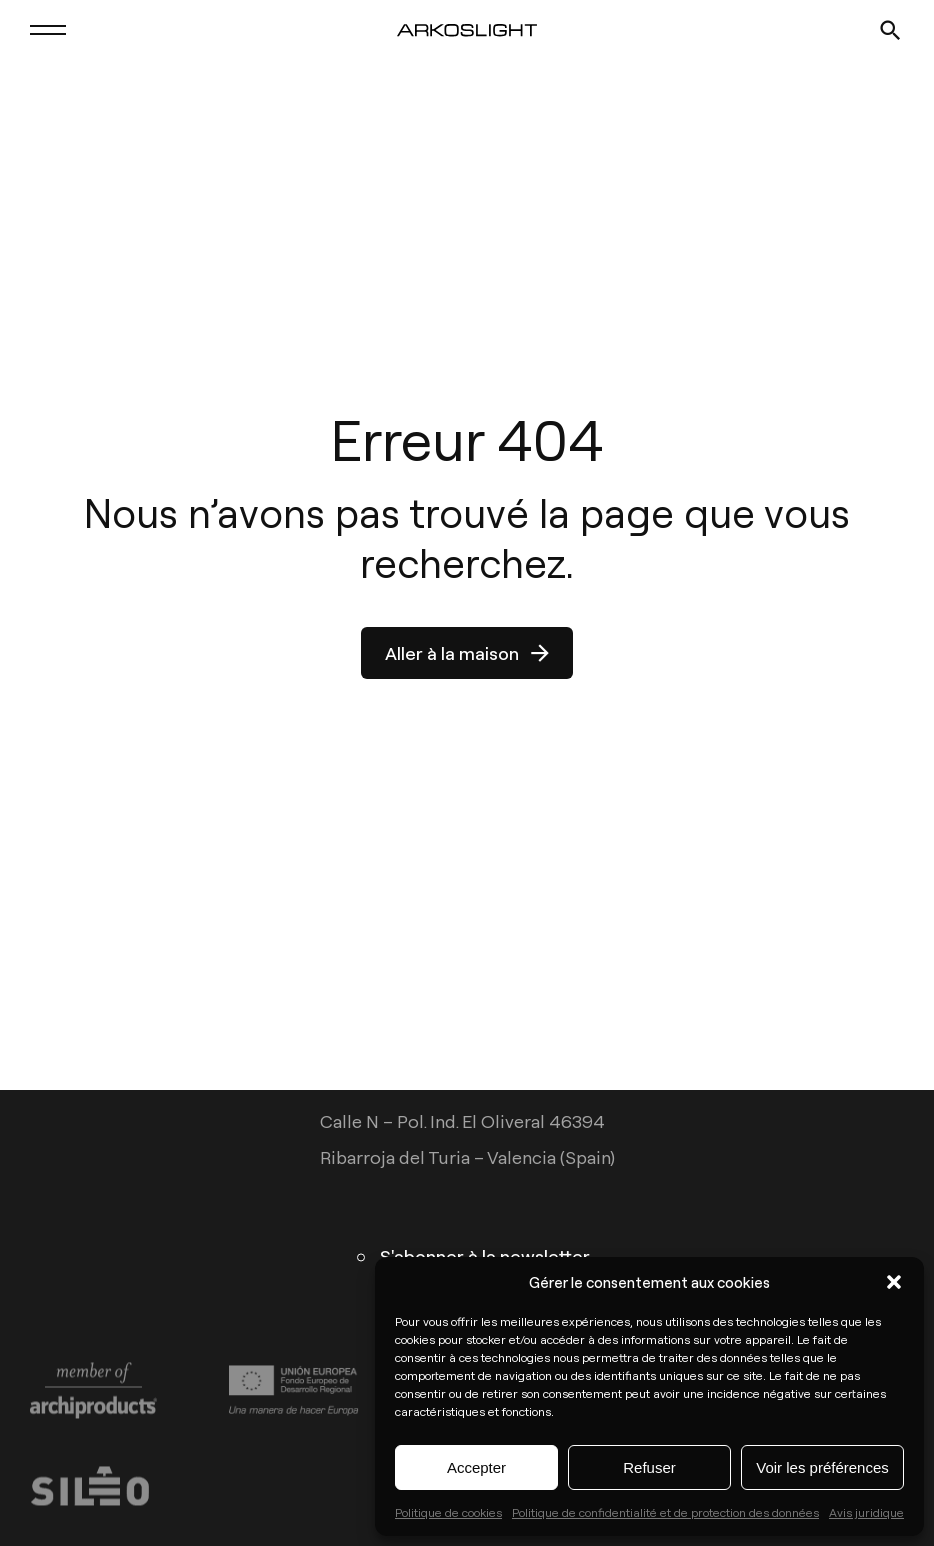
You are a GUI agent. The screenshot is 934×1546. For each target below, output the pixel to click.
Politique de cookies (448, 1512)
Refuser (649, 1467)
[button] (894, 1282)
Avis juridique (866, 1512)
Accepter (476, 1467)
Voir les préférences (822, 1467)
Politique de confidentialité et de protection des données (665, 1512)
